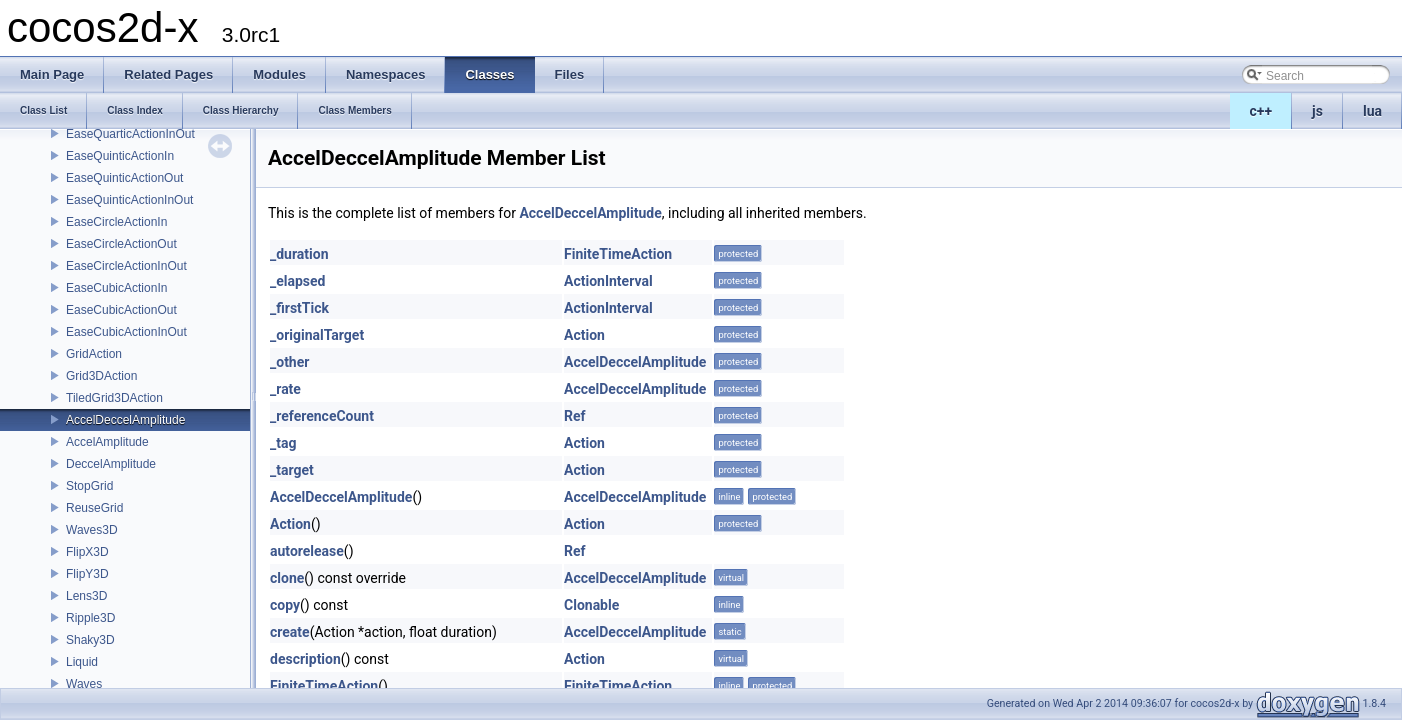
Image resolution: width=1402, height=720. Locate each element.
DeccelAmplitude (111, 464)
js (1317, 111)
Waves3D (92, 530)
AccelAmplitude (107, 442)
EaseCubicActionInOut (126, 332)
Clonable (591, 605)
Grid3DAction (101, 376)
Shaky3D (90, 640)
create (290, 632)
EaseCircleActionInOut (126, 266)
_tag (283, 443)
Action (584, 335)
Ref (575, 416)
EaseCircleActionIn (116, 222)
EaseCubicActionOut (121, 310)
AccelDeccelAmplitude (125, 420)
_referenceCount (322, 416)
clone (287, 578)
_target (292, 470)
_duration (299, 254)
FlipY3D (87, 574)
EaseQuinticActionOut (124, 178)
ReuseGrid (94, 508)
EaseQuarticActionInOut (130, 134)
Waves (84, 684)
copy (285, 605)
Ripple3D (90, 618)
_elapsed (298, 281)
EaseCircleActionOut (121, 244)
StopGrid (89, 486)
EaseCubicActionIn (116, 288)
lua (1372, 111)
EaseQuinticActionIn (120, 156)
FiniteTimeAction (618, 254)
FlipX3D (87, 552)
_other (289, 362)
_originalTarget (317, 335)
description (305, 659)
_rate (285, 389)
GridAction (94, 354)
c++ (1261, 111)
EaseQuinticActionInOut (129, 200)
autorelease (307, 551)
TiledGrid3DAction (114, 398)
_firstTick (299, 308)
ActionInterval (608, 281)
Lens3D (86, 596)
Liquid (82, 662)
